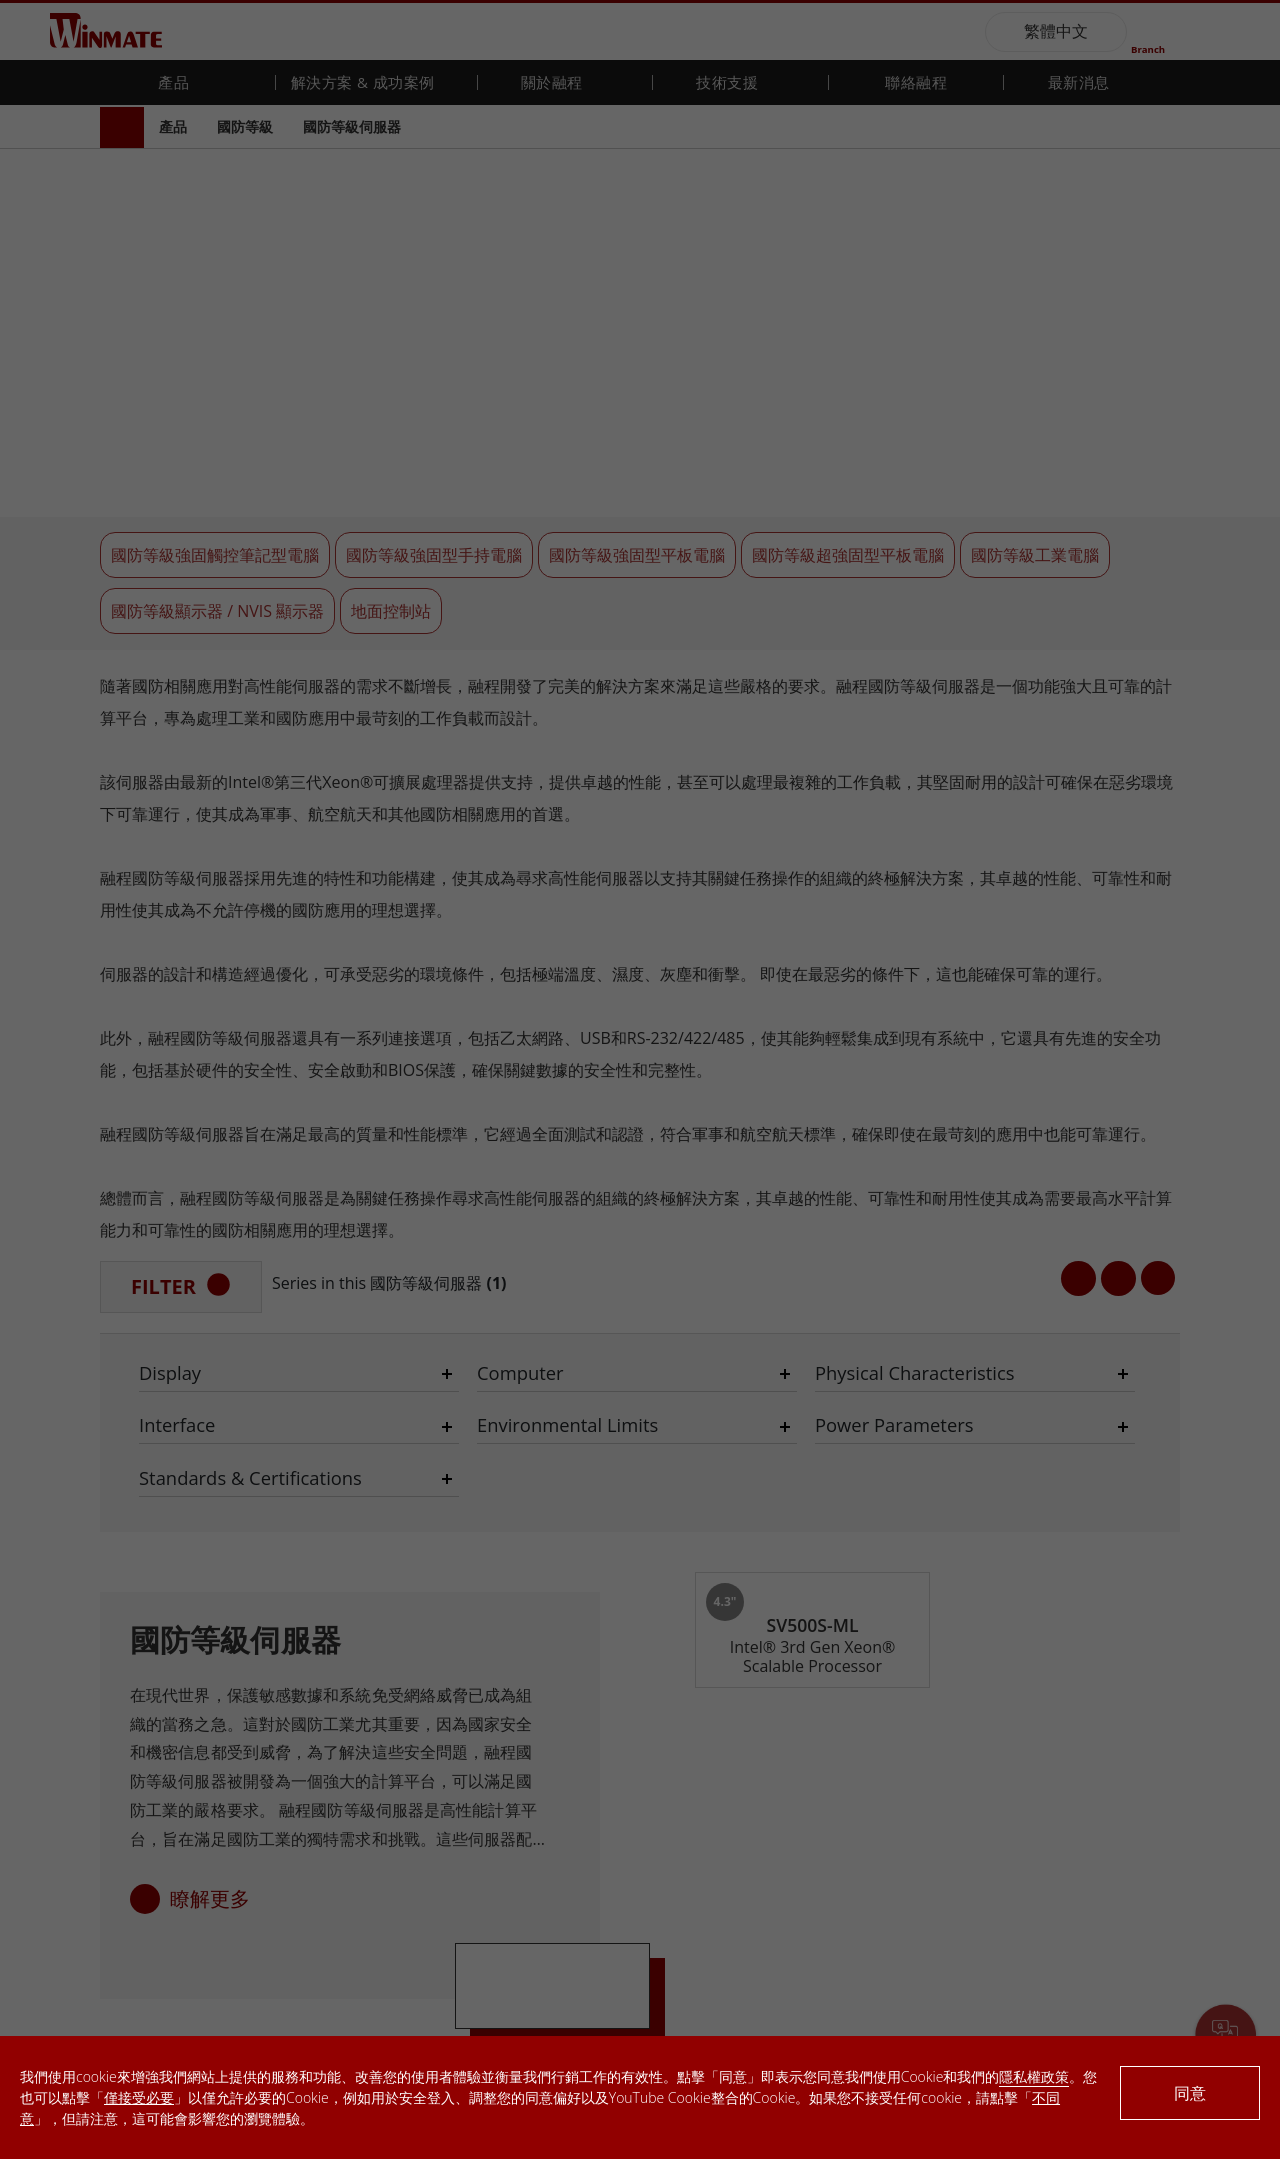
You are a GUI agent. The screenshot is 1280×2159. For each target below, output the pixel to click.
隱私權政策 (1034, 2076)
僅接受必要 (139, 2097)
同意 (1190, 2093)
